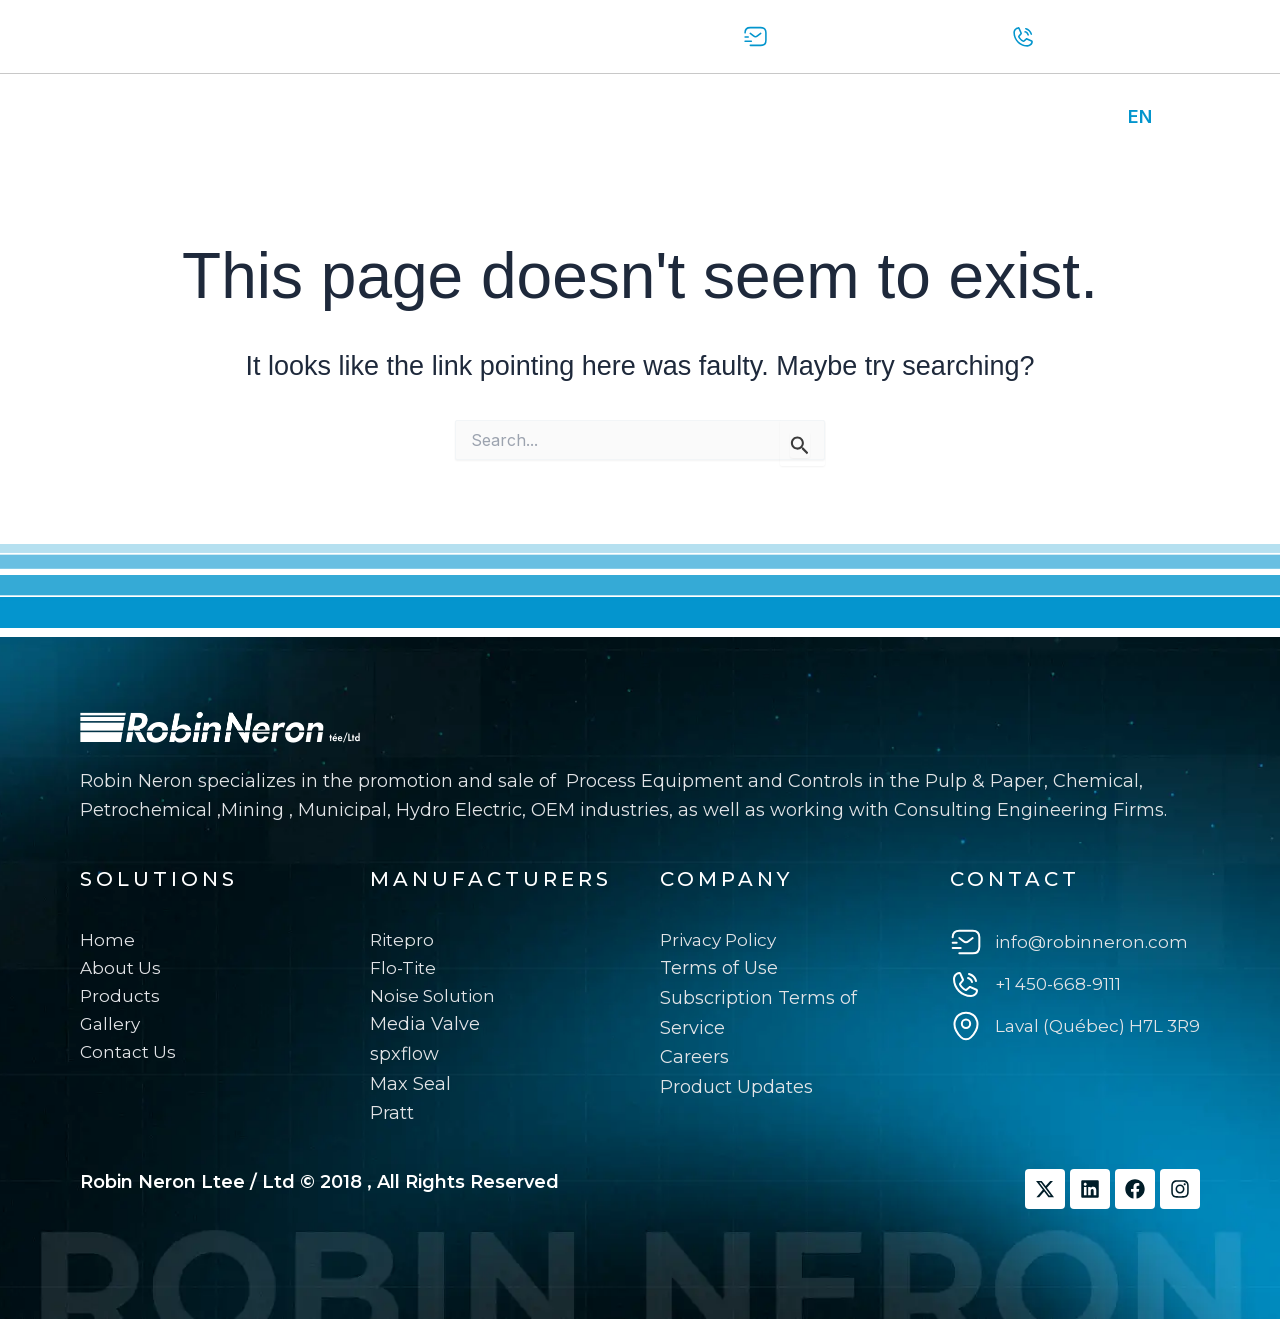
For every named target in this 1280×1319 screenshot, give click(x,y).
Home (117, 117)
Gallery (430, 117)
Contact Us (541, 117)
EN (1140, 116)
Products (328, 117)
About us (216, 117)
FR (1178, 116)
